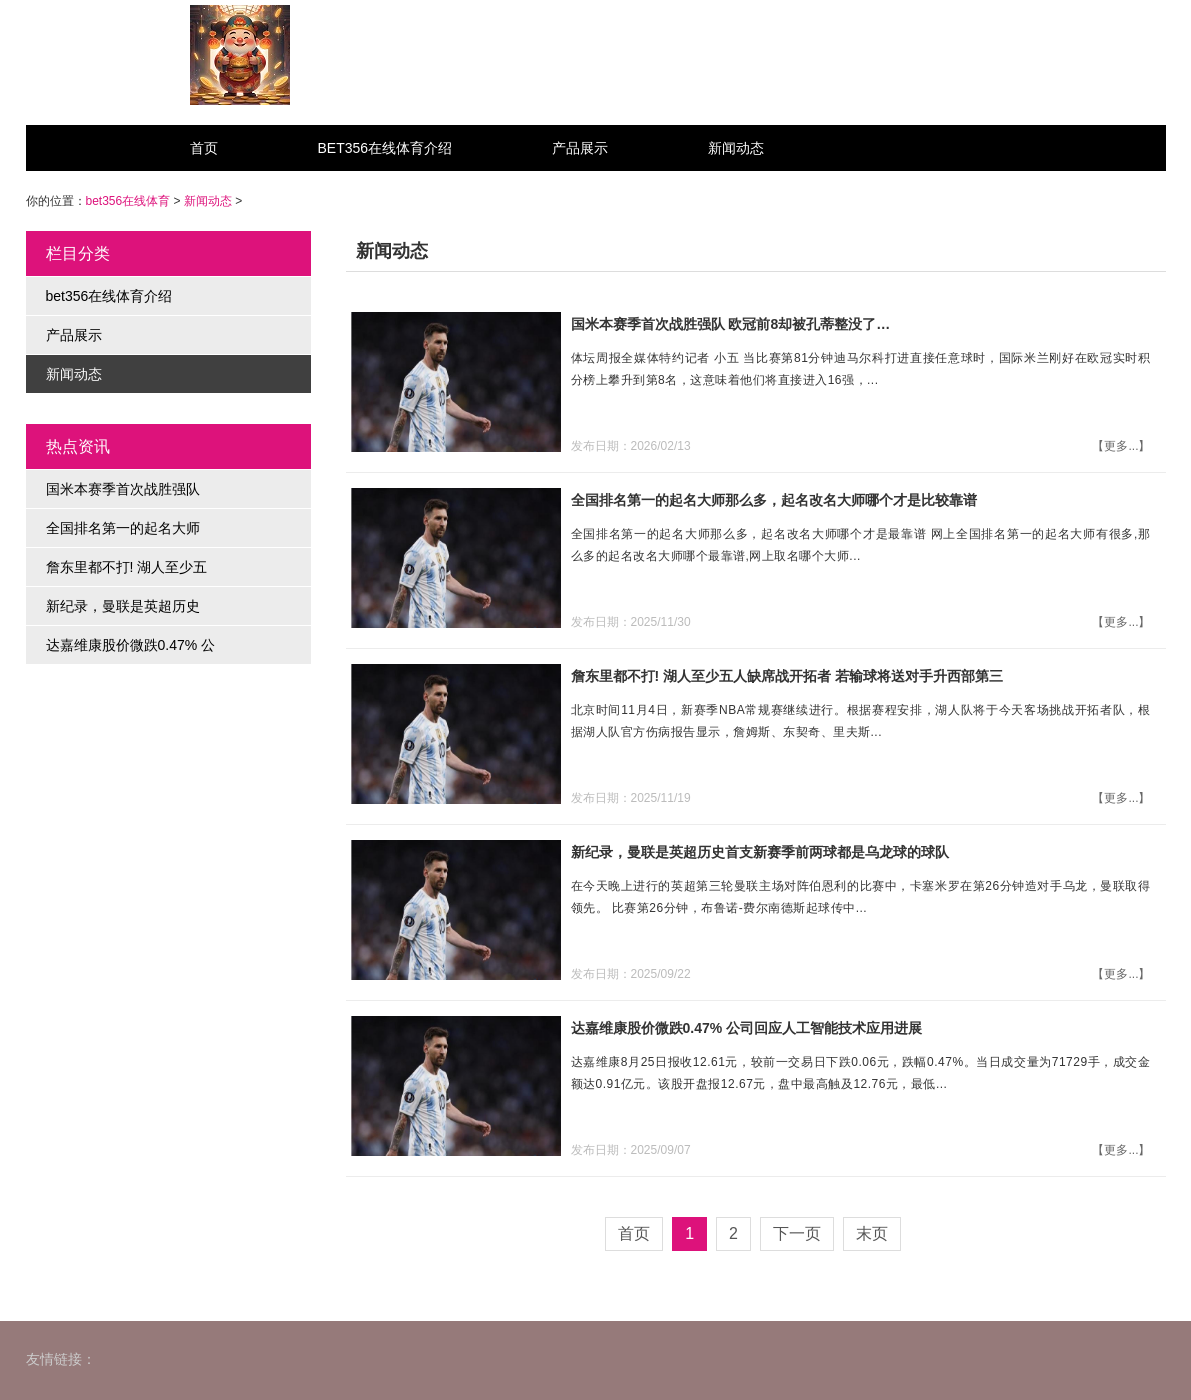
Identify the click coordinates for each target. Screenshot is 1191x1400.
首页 (204, 148)
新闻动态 (736, 148)
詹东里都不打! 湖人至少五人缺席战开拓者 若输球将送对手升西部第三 (787, 676)
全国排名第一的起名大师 (123, 528)
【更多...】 (1121, 446)
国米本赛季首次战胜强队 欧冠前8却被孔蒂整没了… (731, 324)
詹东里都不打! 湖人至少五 (127, 567)
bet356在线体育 (128, 201)
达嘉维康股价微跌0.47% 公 (131, 645)
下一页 (797, 1233)
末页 (872, 1233)
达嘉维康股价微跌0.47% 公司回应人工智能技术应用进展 (747, 1028)
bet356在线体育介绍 (385, 148)
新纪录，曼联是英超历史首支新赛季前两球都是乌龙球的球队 (760, 852)
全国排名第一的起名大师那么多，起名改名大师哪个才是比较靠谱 (774, 500)
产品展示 (580, 148)
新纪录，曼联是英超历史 (123, 606)
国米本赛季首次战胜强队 (123, 489)
